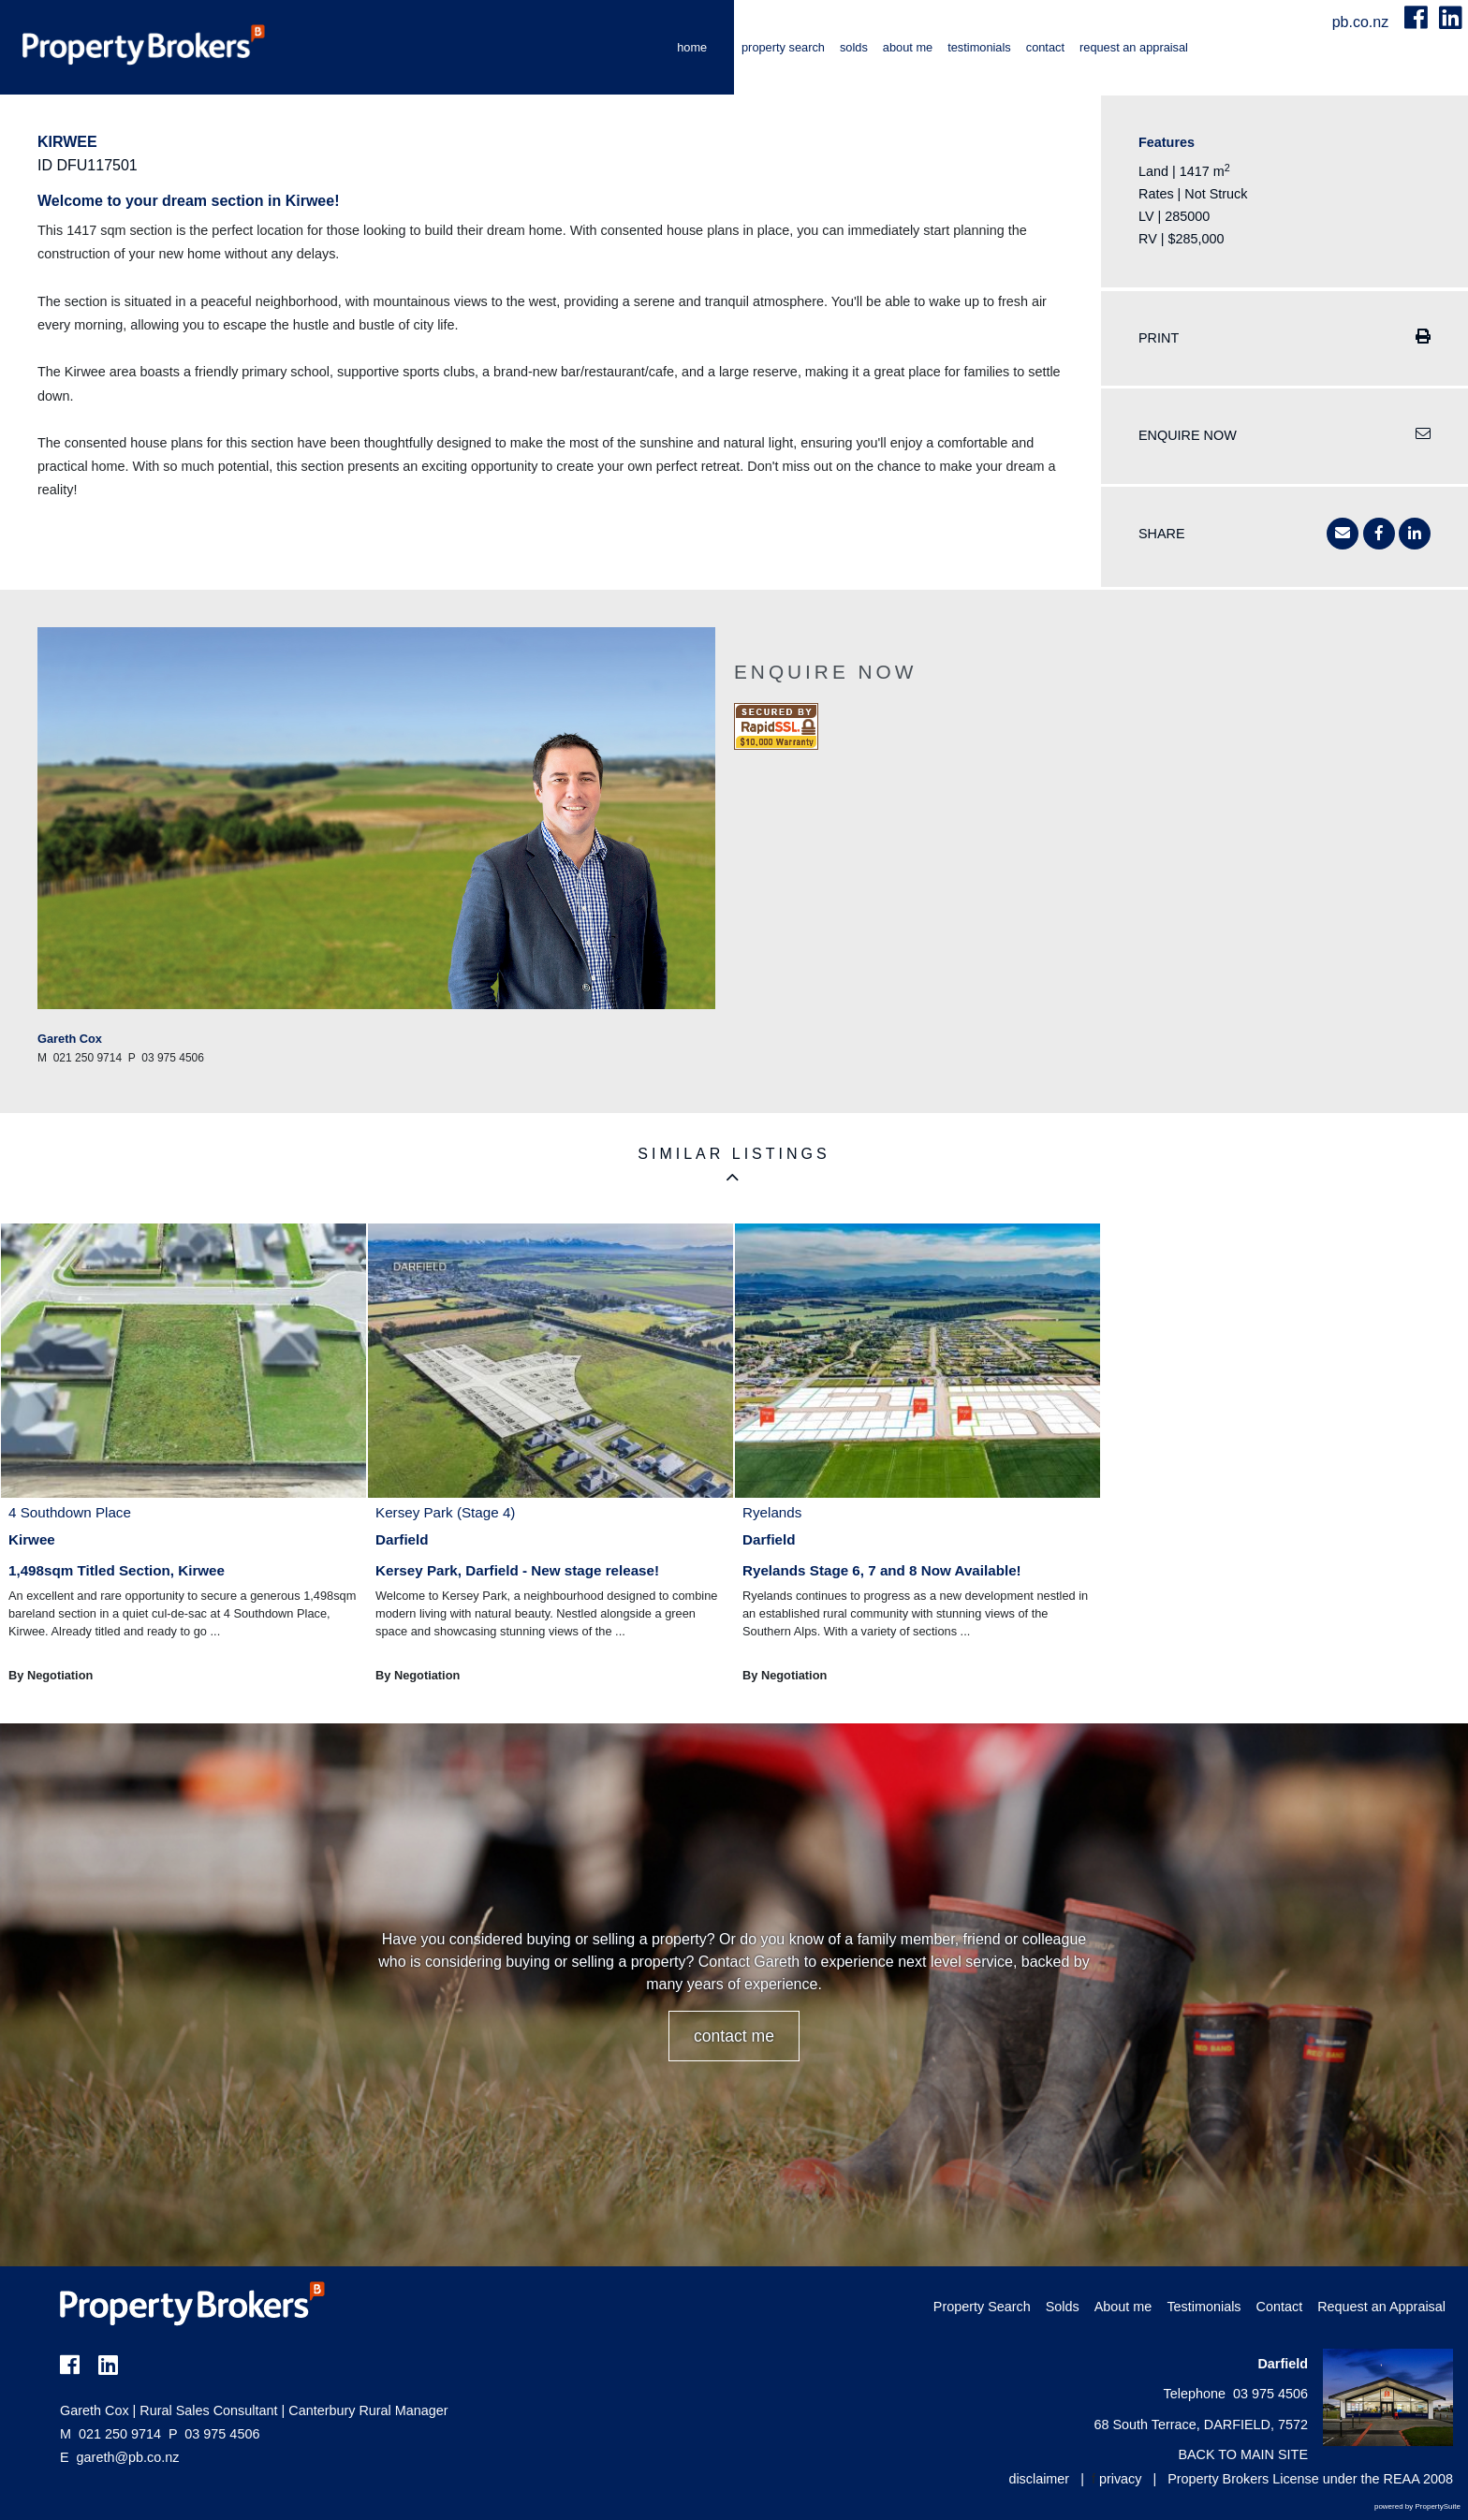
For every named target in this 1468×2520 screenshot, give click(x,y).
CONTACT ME (734, 2036)
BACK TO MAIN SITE (1243, 2454)
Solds (854, 47)
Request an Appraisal (1133, 47)
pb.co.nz (1362, 22)
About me (907, 47)
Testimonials (979, 47)
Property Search (783, 47)
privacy (1120, 2478)
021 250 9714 (110, 2433)
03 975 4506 (214, 2433)
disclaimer (1038, 2478)
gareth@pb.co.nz (128, 2457)
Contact (1045, 47)
